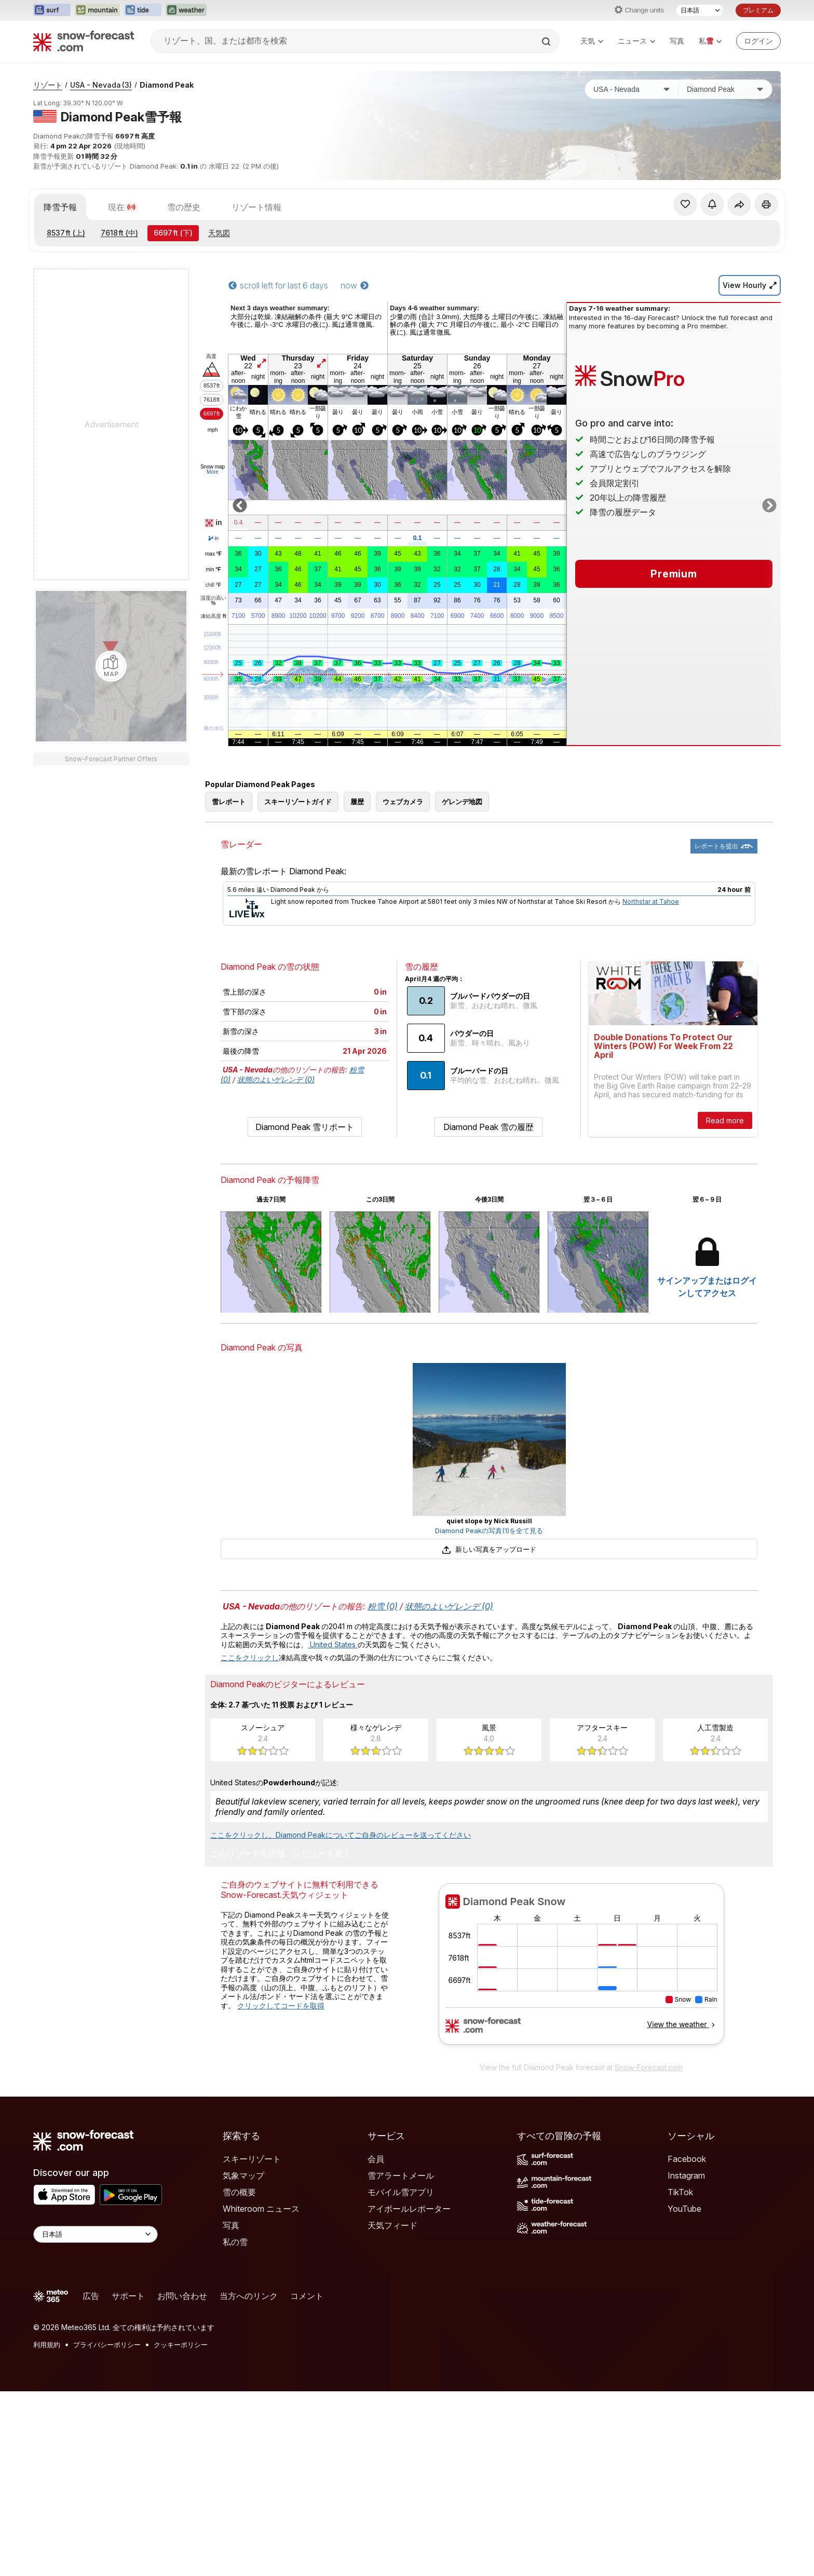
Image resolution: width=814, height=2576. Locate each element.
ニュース (636, 40)
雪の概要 (239, 2192)
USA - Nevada (101, 84)
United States (333, 1644)
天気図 (219, 232)
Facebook (687, 2159)
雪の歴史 (183, 207)
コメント (306, 2296)
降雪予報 (60, 207)
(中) (119, 232)
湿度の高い (213, 601)
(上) (66, 232)
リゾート (47, 84)
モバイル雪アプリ (401, 2192)
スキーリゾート (252, 2159)
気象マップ (243, 2175)
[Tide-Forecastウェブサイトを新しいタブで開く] (142, 10)
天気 (591, 40)
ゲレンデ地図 (462, 801)
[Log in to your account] (758, 41)
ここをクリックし (250, 1657)
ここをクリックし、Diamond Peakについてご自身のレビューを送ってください (340, 1834)
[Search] (547, 41)
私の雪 (235, 2242)
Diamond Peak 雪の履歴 (488, 1127)
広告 (91, 2296)
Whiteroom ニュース (261, 2208)
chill (213, 585)
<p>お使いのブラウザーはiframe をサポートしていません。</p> (581, 1970)
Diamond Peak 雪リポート (304, 1127)
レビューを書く (322, 1853)
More (213, 472)
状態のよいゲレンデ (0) (276, 1079)
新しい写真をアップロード (489, 1549)
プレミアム (758, 10)
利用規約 (46, 2344)
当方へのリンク (249, 2296)
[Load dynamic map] (111, 666)
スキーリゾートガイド (298, 801)
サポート (128, 2296)
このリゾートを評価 (247, 1853)
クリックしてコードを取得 (280, 2005)
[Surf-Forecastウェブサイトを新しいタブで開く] (52, 10)
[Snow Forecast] (83, 41)
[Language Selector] (95, 2234)
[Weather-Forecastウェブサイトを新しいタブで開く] (186, 10)
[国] (632, 89)
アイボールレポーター (409, 2208)
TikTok (680, 2192)
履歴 (357, 801)
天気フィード (392, 2225)
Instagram (686, 2175)
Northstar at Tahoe (650, 901)
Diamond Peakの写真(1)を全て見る (489, 1530)
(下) (173, 232)
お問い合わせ (182, 2296)
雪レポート (229, 801)
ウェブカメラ (403, 801)
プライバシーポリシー (107, 2344)
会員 (376, 2159)
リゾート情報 (256, 207)
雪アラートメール (401, 2175)
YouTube (684, 2208)
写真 (677, 40)
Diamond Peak (167, 84)
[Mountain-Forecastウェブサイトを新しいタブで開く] (97, 10)
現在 (122, 207)
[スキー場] (725, 89)
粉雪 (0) (383, 1606)
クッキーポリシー (181, 2344)
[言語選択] (699, 10)
